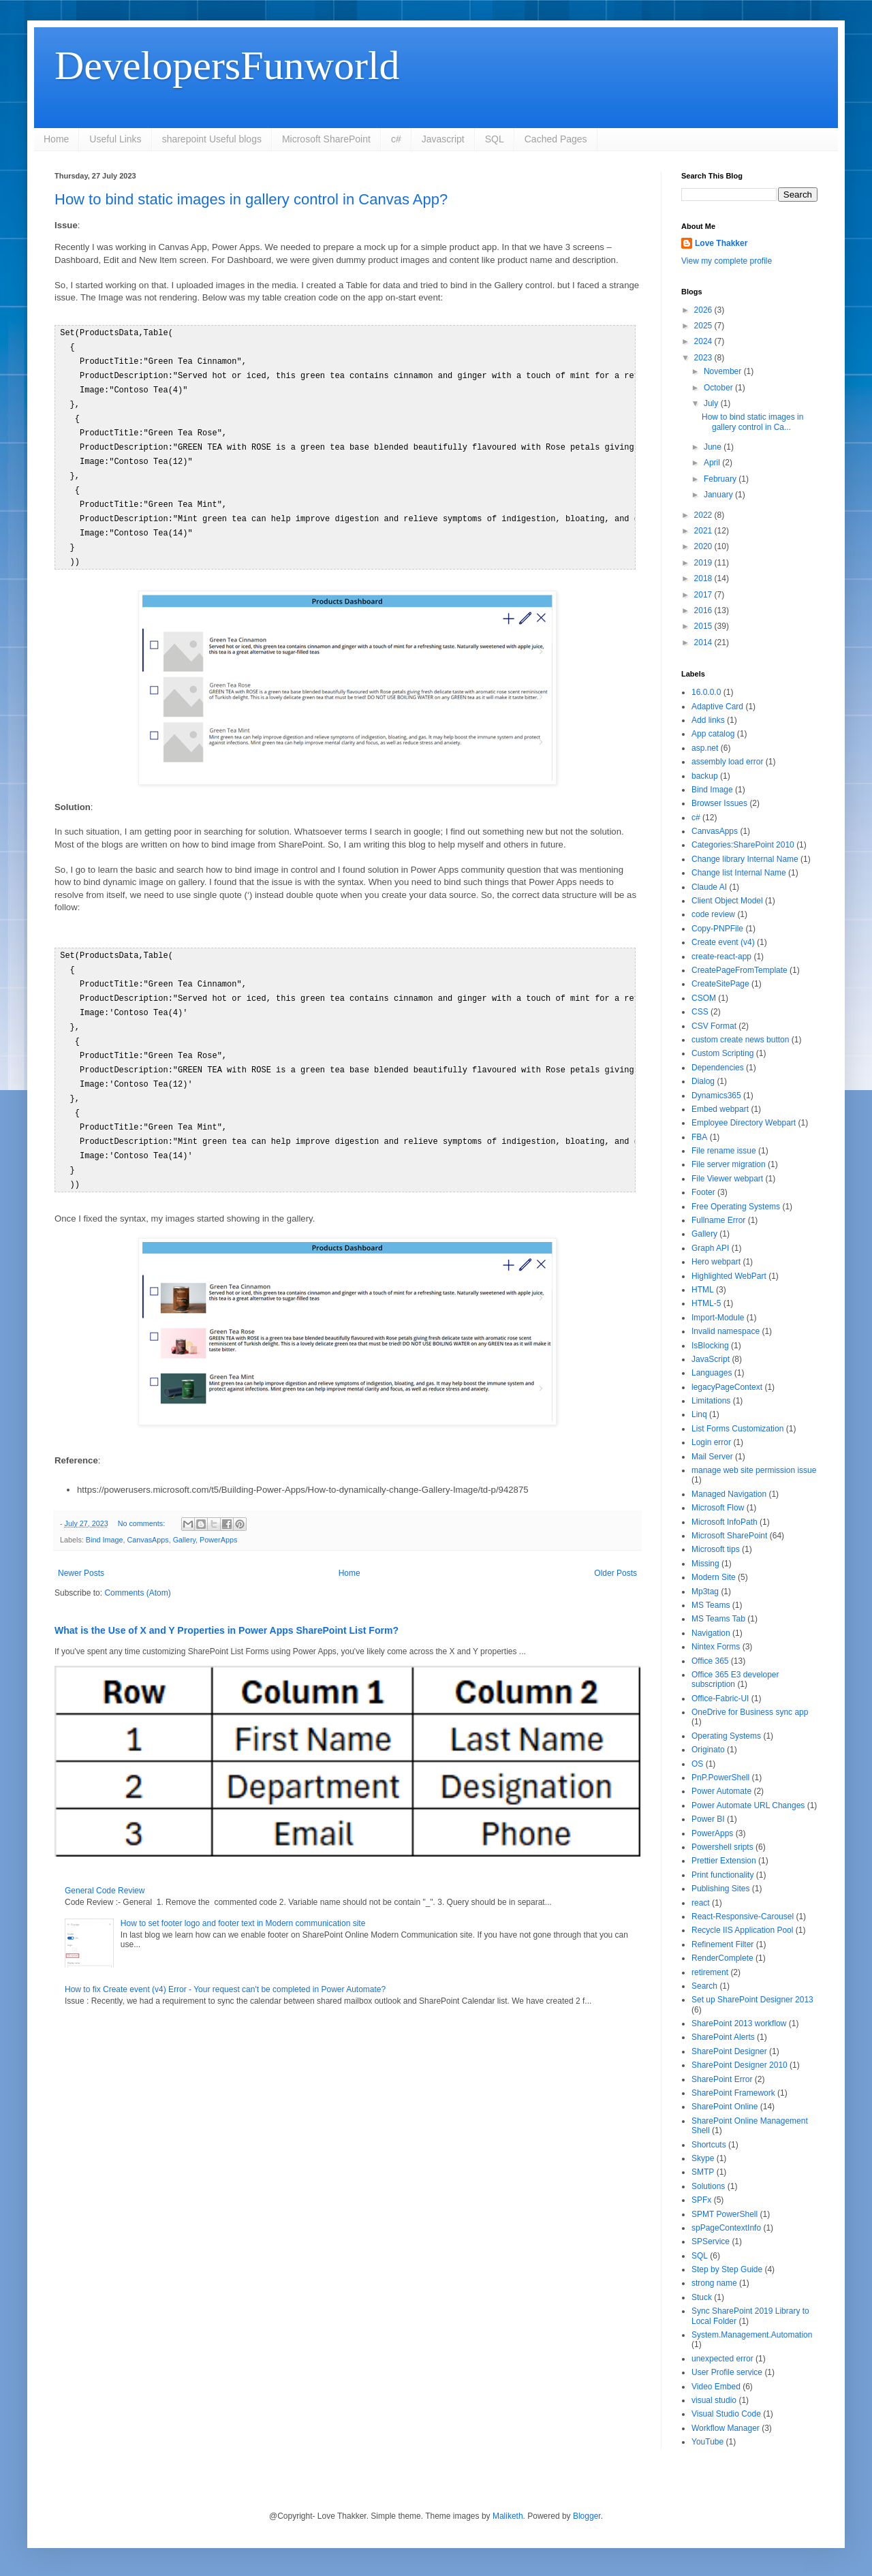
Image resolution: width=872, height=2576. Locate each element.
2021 (704, 531)
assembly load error (727, 761)
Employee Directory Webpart (743, 1123)
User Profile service (726, 2372)
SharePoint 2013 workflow (738, 2023)
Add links (708, 720)
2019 (704, 563)
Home (56, 139)
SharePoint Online (724, 2106)
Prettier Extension (723, 1860)
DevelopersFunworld (227, 65)
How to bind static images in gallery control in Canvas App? (251, 199)
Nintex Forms (715, 1646)
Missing (705, 1563)
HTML (702, 1289)
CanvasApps (147, 1516)
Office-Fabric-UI (720, 1698)
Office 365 (709, 1661)
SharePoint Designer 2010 (739, 2065)
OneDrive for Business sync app (749, 1712)
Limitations (710, 1401)
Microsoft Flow (717, 1507)
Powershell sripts (722, 1847)
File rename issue (723, 1150)
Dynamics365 (716, 1095)
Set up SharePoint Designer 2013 (752, 1999)
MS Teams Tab (718, 1619)
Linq (699, 1414)
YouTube (707, 2442)
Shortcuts (708, 2145)
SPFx (701, 2200)
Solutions (708, 2186)
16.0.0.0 (706, 692)
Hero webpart (716, 1262)
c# (396, 139)
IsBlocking (710, 1345)
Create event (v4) (723, 942)
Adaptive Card (717, 706)
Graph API (710, 1248)
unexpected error (722, 2358)
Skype (702, 2158)
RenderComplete (722, 1958)
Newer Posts (81, 1550)
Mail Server (712, 1456)
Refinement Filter (722, 1944)
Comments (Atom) (137, 1569)
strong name (714, 2283)
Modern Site (713, 1577)
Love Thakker (721, 243)
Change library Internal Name (744, 859)
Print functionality (722, 1875)
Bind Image (104, 1516)
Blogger (587, 2516)
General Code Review (104, 1867)
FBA (699, 1137)
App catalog (712, 734)
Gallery (184, 1516)
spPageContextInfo (726, 2228)
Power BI (708, 1819)
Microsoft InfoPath (724, 1522)
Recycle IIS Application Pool (742, 1930)
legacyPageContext (726, 1387)
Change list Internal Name (738, 873)
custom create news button (740, 1039)
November (724, 371)
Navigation (710, 1633)
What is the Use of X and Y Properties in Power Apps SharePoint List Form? (226, 1607)
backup (704, 776)
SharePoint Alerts (723, 2037)
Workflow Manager (725, 2428)
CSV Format (713, 1026)
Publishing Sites (720, 1888)
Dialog (703, 1081)
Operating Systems (726, 1736)
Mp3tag (705, 1591)
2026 (704, 310)
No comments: (143, 1500)
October (719, 387)
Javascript (443, 139)
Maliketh (508, 2516)
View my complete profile (726, 261)
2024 (704, 341)
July (712, 403)
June (713, 447)
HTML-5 (706, 1303)
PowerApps (218, 1516)
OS (697, 1764)
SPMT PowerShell (724, 2214)
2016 (704, 610)
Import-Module (717, 1317)
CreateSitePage (720, 984)
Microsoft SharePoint (326, 139)
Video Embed (716, 2386)
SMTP (702, 2172)
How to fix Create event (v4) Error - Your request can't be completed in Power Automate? (225, 1966)
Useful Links (115, 139)
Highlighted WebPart (728, 1276)
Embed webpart (720, 1109)
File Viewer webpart (727, 1178)
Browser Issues (719, 803)
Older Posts (615, 1550)
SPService (710, 2241)
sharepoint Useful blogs (212, 139)
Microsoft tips (715, 1549)
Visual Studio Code (726, 2414)
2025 (704, 325)
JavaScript (710, 1359)
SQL (494, 139)
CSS (699, 1012)
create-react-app (721, 956)
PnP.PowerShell (720, 1777)
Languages (711, 1373)
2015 (704, 626)
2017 (704, 595)
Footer (703, 1192)
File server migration (728, 1164)
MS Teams (710, 1605)
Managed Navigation (728, 1494)
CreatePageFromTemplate (739, 970)
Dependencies (717, 1067)
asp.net (704, 748)
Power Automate (721, 1791)
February (721, 479)
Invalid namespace (725, 1331)
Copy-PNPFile (717, 928)
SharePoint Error (721, 2079)
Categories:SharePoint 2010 (742, 845)
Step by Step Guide (726, 2269)
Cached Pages (556, 139)
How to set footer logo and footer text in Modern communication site (243, 1900)
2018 (704, 578)
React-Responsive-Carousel (742, 1916)
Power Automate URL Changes (748, 1805)
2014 (704, 642)
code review (713, 914)
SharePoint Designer (729, 2051)
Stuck (701, 2297)
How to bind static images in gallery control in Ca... (752, 421)
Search (704, 1986)
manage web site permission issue (753, 1470)
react (700, 1903)
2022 (704, 515)
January (719, 494)
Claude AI (709, 887)
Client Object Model (727, 900)
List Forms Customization (737, 1428)
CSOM (703, 998)
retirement (709, 1972)
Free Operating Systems (735, 1206)
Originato (708, 1749)
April (713, 462)
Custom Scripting (722, 1053)
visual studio (713, 2400)
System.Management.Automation (751, 2335)
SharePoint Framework (733, 2093)
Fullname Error (718, 1220)
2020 (704, 546)
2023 (704, 357)
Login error (711, 1442)
